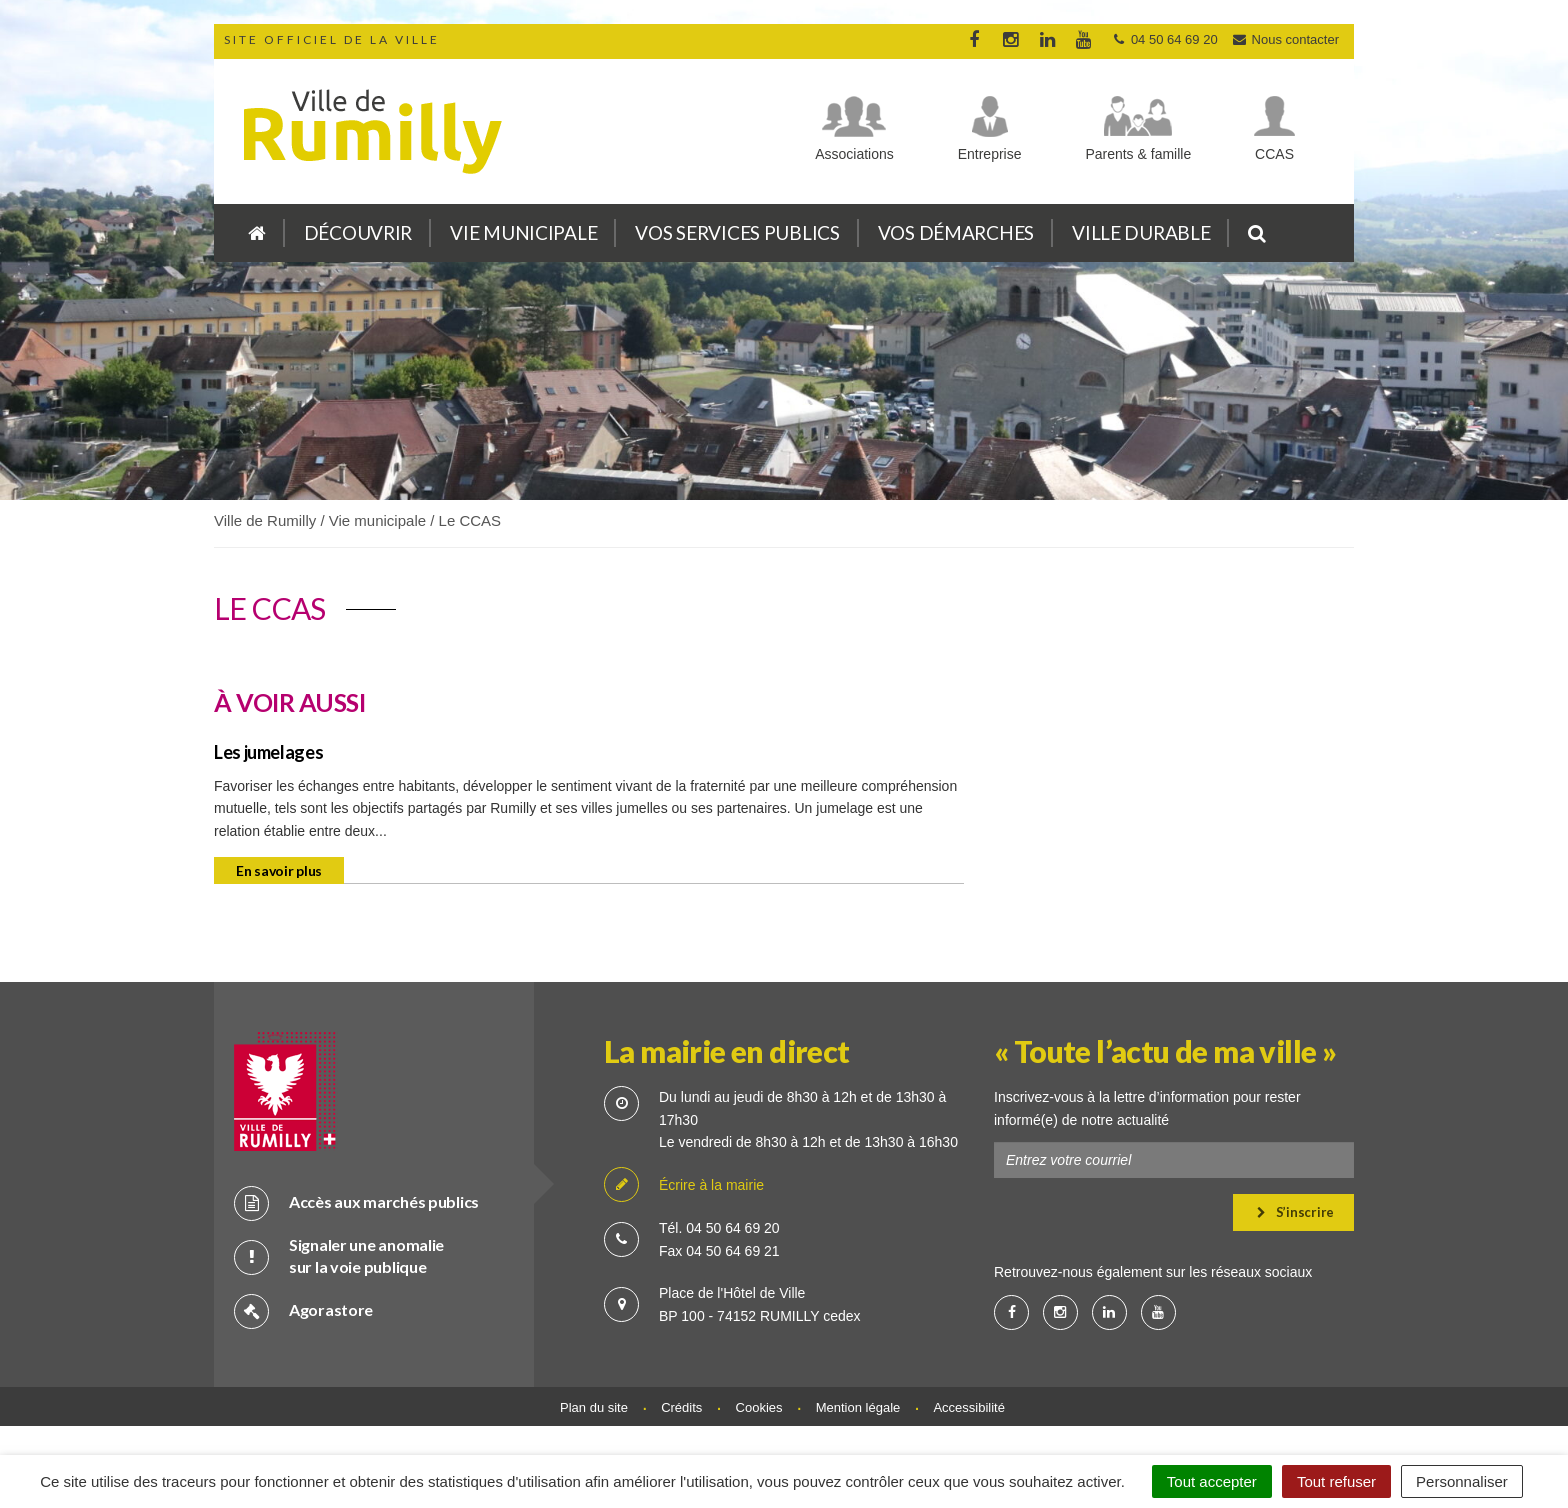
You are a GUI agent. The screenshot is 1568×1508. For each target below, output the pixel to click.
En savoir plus (279, 870)
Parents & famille (1138, 154)
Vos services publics (737, 232)
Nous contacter (1285, 39)
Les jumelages (268, 752)
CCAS (1274, 154)
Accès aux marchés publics (356, 1202)
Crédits (681, 1407)
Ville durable (1141, 232)
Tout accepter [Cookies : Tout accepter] (1212, 1481)
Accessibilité (969, 1407)
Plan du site (594, 1407)
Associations (854, 154)
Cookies (759, 1407)
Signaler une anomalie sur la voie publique (339, 1256)
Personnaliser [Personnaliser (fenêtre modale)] (1462, 1481)
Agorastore (303, 1310)
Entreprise (990, 154)
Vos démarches (956, 232)
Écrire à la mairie (684, 1185)
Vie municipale (523, 232)
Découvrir (358, 232)
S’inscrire (1295, 1212)
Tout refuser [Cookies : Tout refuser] (1336, 1481)
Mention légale (858, 1407)
